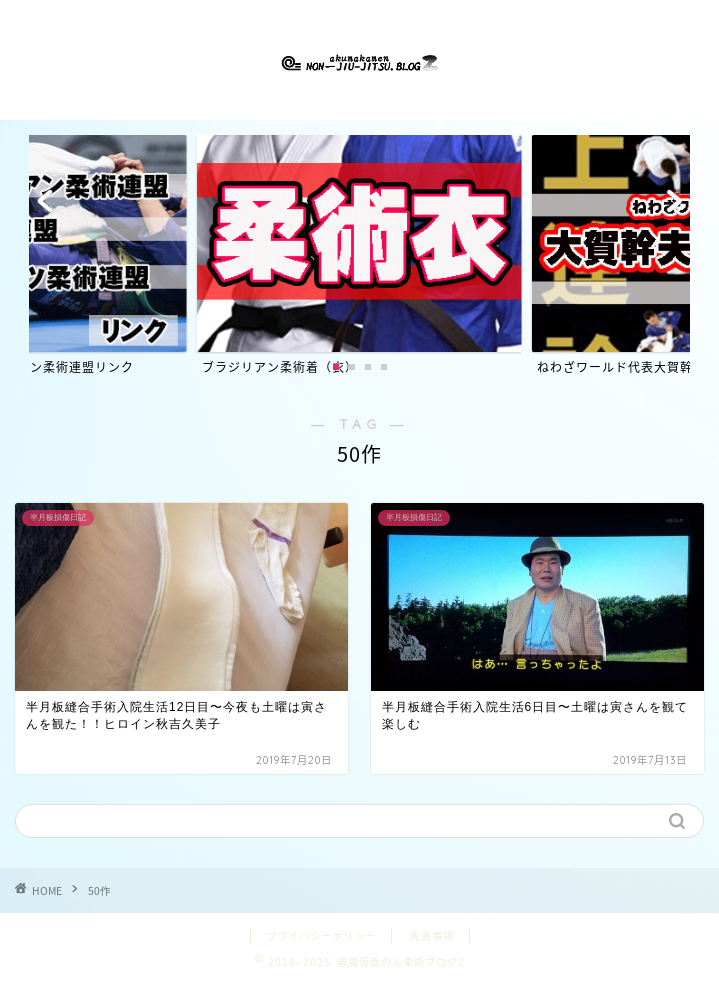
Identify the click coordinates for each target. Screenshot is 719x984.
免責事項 (432, 935)
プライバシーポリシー (321, 935)
